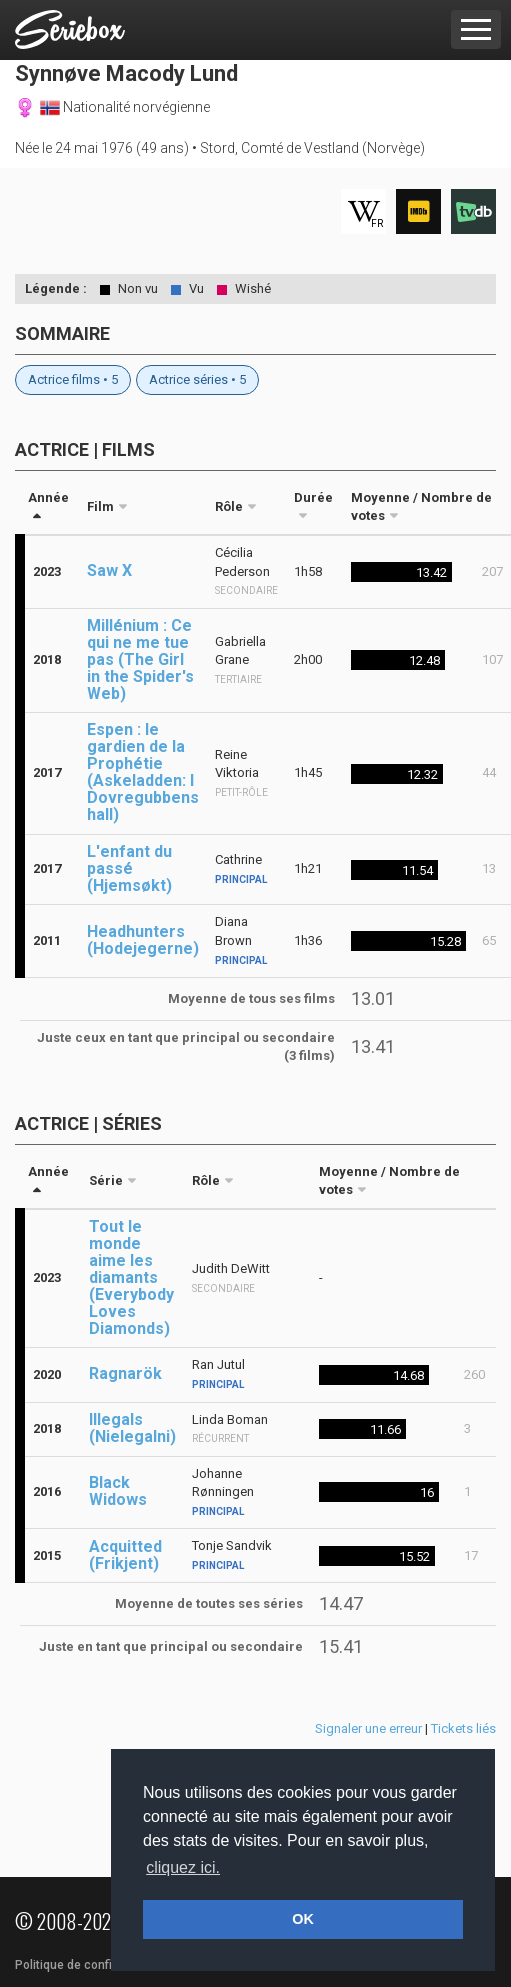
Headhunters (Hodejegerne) (143, 940)
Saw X (109, 570)
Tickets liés (463, 1728)
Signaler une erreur (368, 1728)
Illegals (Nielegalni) (132, 1428)
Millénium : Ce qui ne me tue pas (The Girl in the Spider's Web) (140, 659)
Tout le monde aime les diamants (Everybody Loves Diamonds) (131, 1277)
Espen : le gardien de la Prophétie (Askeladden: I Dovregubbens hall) (143, 772)
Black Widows (118, 1491)
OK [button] (303, 1919)
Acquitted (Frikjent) (125, 1555)
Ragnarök (125, 1373)
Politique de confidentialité (89, 1965)
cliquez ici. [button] (183, 1867)
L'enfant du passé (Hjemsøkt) (129, 868)
